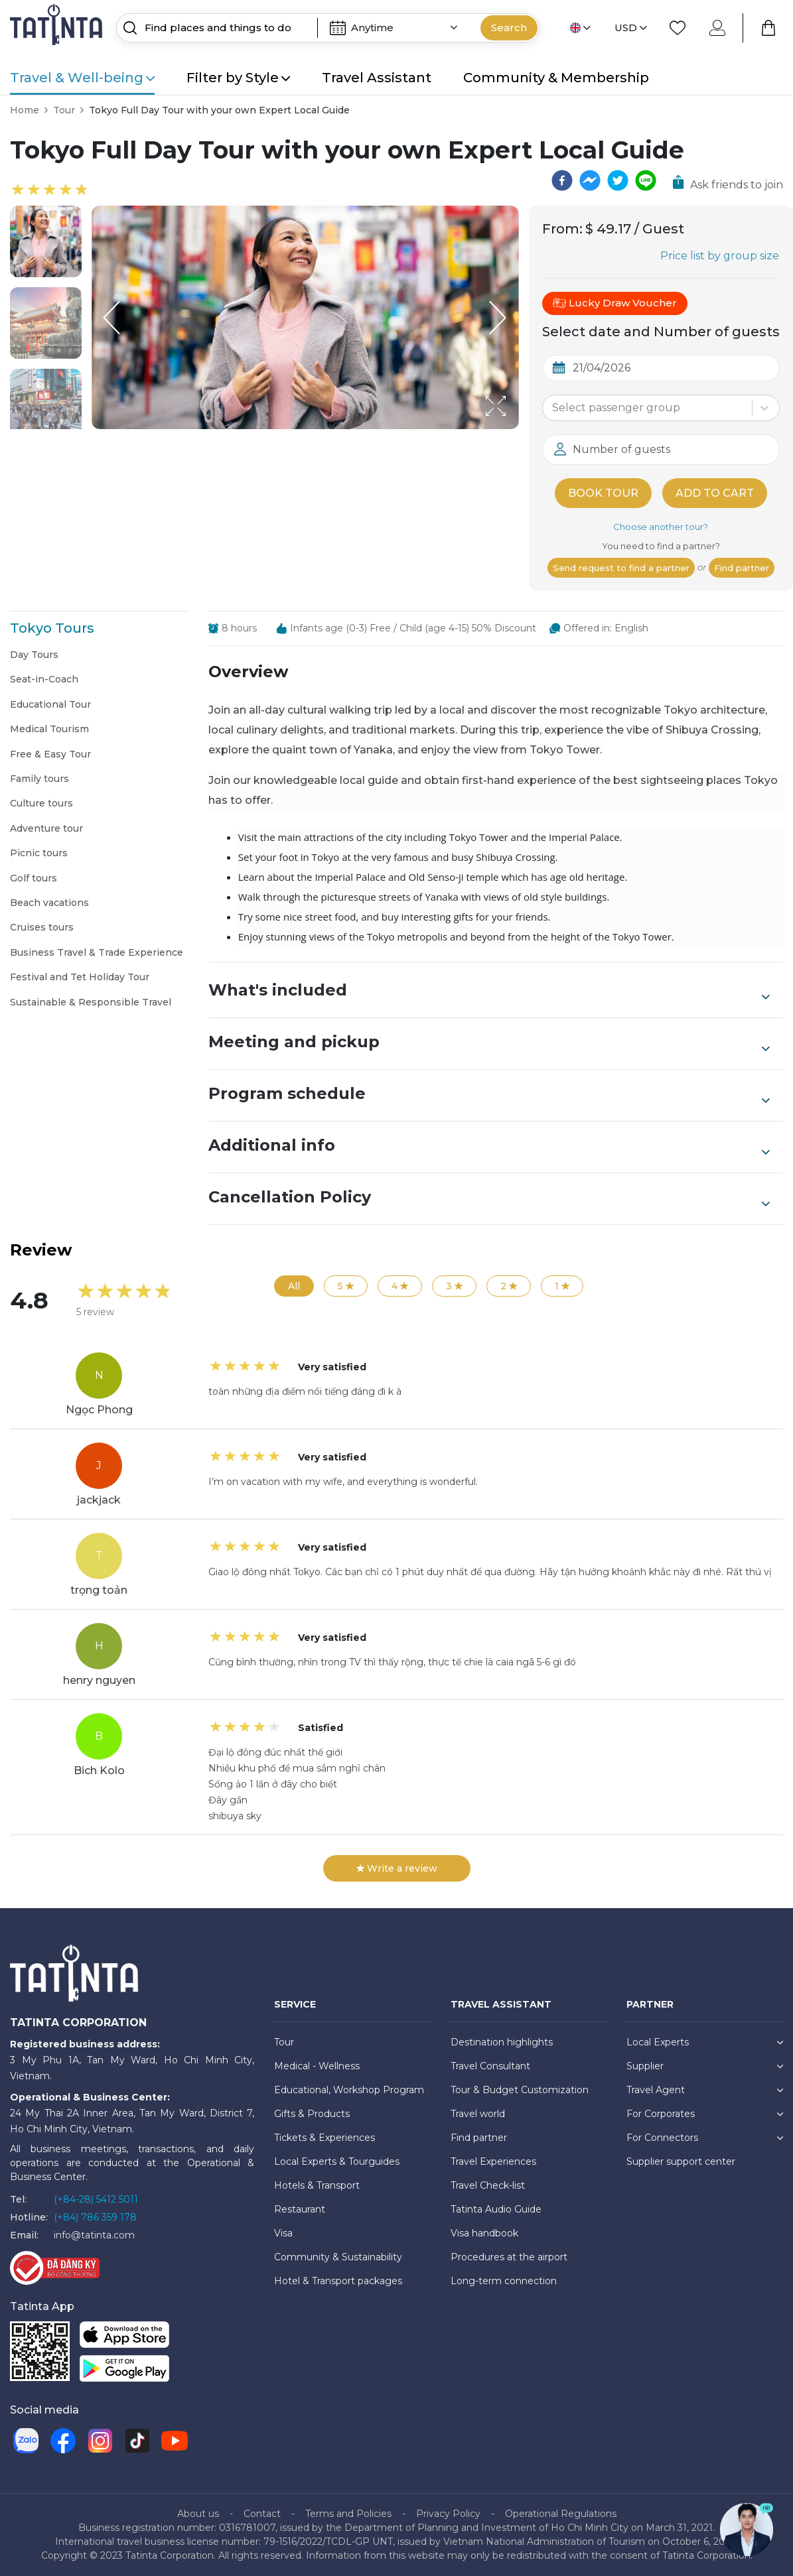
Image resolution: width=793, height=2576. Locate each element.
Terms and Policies (348, 2514)
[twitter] (617, 180)
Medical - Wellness (317, 2066)
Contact (262, 2514)
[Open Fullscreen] (515, 428)
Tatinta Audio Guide (496, 2209)
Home (24, 110)
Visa (283, 2233)
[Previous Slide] (111, 317)
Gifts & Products (312, 2114)
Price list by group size (719, 255)
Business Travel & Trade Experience (96, 952)
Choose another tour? (660, 526)
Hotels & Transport (317, 2185)
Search (509, 27)
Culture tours (41, 803)
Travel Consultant (490, 2066)
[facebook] (562, 180)
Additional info (489, 1146)
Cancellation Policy (489, 1198)
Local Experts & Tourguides (336, 2161)
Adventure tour (46, 828)
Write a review (396, 1868)
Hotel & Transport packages (338, 2281)
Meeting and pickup (489, 1043)
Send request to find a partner (621, 567)
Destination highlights (502, 2042)
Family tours (39, 779)
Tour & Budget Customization (520, 2090)
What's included (489, 991)
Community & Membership (556, 78)
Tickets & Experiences (324, 2138)
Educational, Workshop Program (349, 2090)
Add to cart (715, 493)
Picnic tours (39, 853)
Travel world (478, 2114)
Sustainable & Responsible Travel (90, 1002)
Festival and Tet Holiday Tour (79, 977)
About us (198, 2514)
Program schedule (489, 1095)
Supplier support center (680, 2161)
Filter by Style (238, 78)
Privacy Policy (448, 2514)
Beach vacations (49, 903)
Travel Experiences (493, 2161)
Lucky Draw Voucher (615, 303)
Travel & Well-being (82, 78)
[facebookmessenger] (590, 180)
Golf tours (33, 878)
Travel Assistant (376, 78)
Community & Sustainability (338, 2257)
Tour (64, 110)
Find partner (741, 567)
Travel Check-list (488, 2185)
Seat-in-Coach (44, 679)
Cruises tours (42, 927)
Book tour (603, 493)
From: (562, 229)
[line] (645, 180)
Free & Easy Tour (50, 754)
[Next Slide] (499, 317)
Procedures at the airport (509, 2257)
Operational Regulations (560, 2514)
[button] (46, 241)
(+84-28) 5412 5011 (96, 2199)
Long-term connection (504, 2281)
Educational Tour (50, 704)
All (294, 1286)
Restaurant (299, 2209)
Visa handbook (484, 2233)
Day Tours (34, 655)
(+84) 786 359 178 (95, 2217)
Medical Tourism (49, 729)
